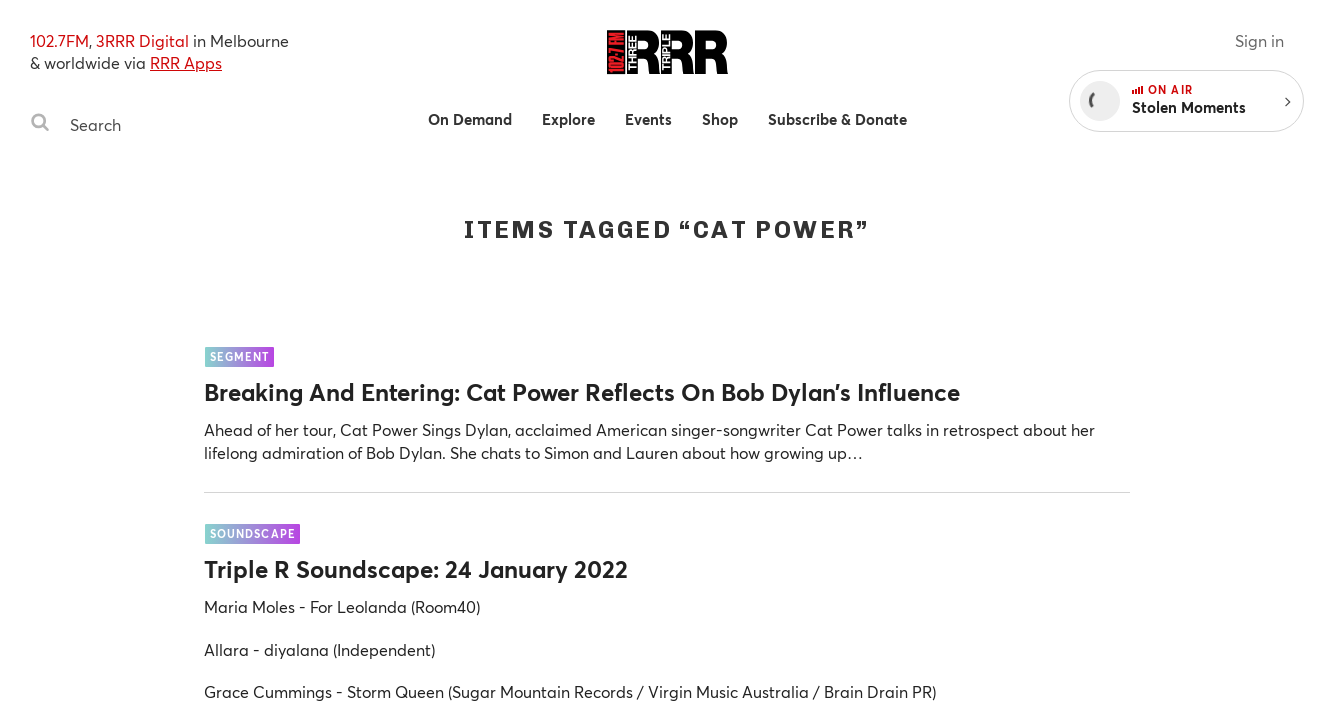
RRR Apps (186, 62)
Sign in (1259, 40)
